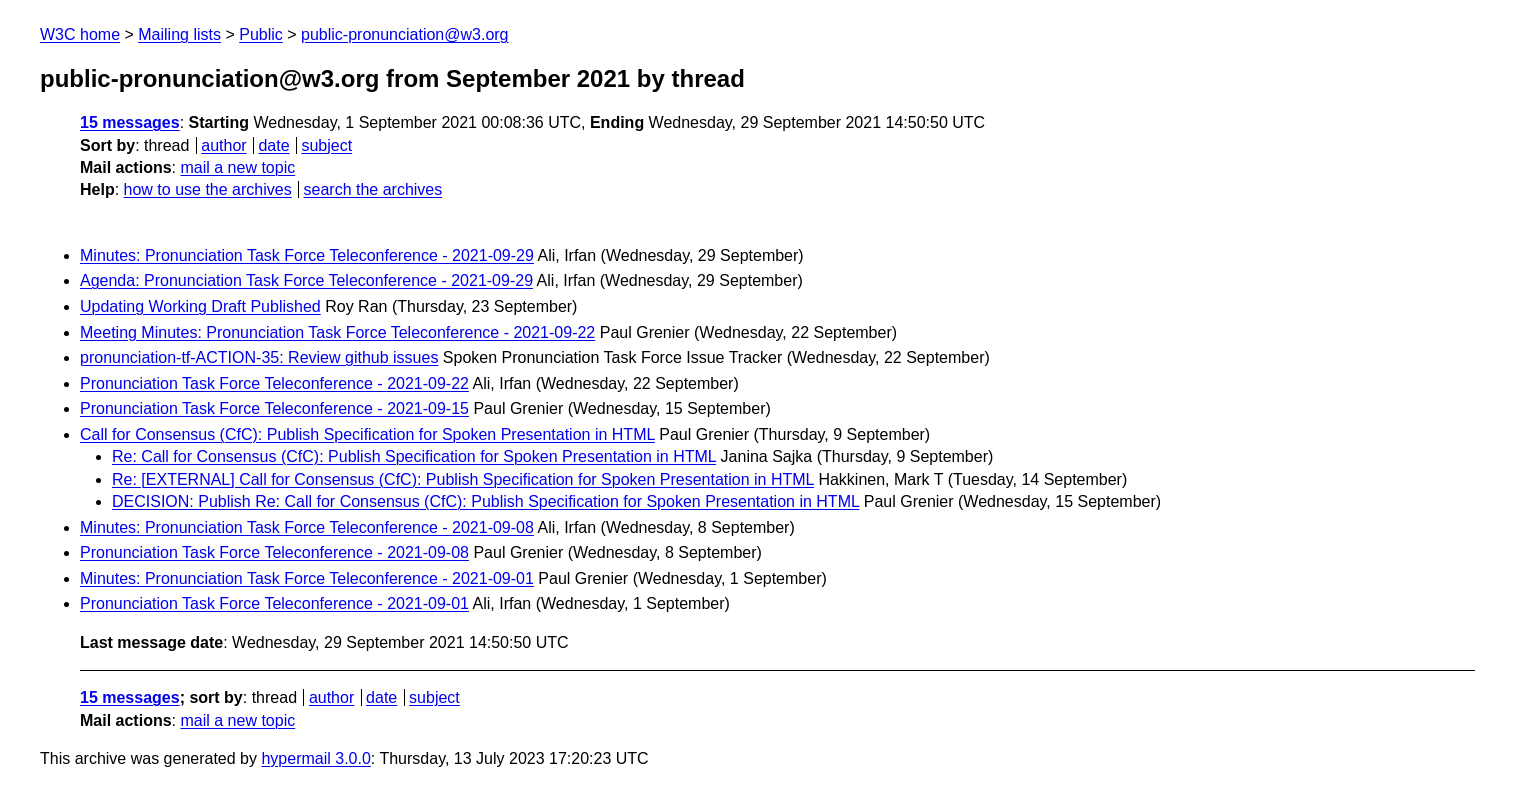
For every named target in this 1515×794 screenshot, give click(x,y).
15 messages (130, 122)
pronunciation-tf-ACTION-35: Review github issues (259, 357)
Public (261, 34)
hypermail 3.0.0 (315, 758)
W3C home (80, 34)
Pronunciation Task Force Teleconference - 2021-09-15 (274, 408)
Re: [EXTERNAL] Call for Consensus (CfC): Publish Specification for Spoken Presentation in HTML (463, 479)
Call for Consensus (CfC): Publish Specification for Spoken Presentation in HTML (367, 434)
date (273, 145)
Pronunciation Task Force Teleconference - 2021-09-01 (274, 603)
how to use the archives (208, 189)
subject (326, 145)
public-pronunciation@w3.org (404, 34)
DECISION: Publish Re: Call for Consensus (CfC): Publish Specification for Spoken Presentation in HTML (485, 501)
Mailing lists (179, 34)
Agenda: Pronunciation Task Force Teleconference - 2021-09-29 (306, 280)
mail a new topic (237, 167)
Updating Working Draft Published (200, 306)
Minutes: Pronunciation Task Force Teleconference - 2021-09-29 (307, 255)
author (223, 145)
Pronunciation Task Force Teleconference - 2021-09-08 (274, 552)
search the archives (373, 189)
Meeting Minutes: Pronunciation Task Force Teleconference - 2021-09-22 (337, 332)
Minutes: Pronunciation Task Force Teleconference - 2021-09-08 (307, 527)
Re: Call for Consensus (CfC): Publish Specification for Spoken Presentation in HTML (414, 456)
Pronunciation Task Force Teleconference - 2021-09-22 (274, 383)
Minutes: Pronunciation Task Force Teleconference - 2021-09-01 (307, 578)
